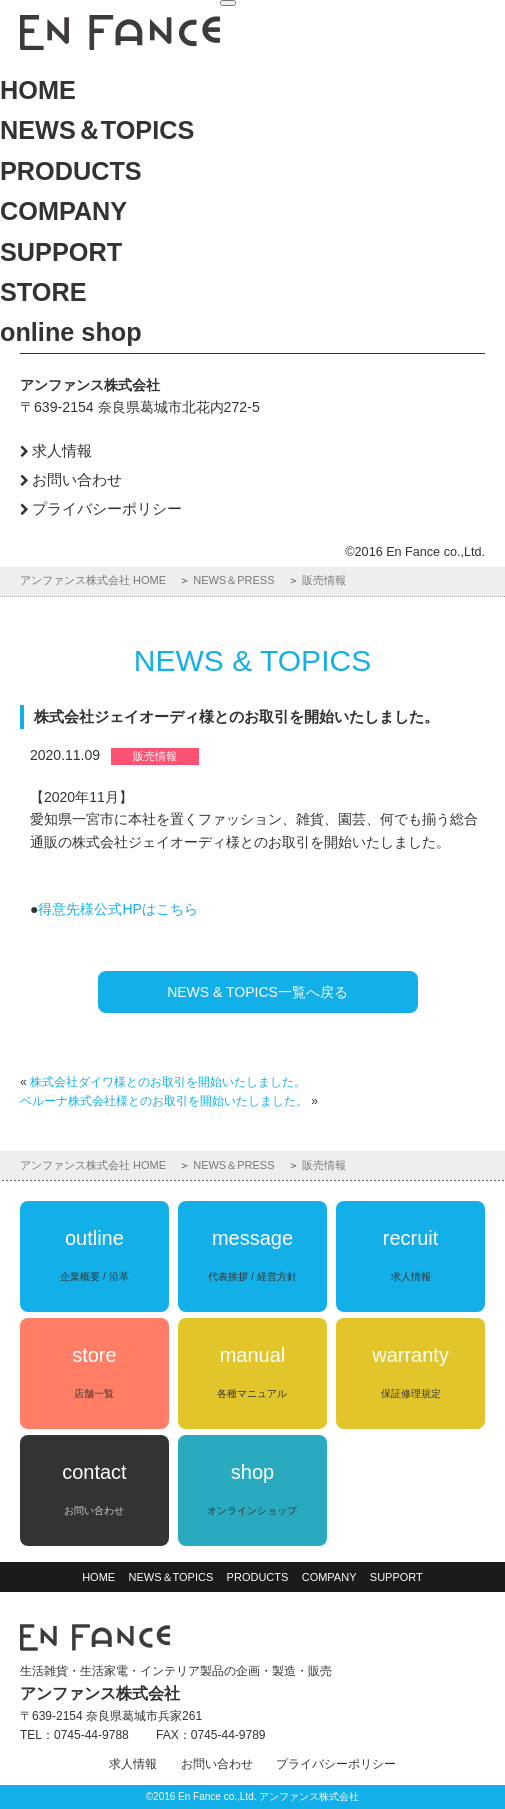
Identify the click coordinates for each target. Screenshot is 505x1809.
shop (252, 1488)
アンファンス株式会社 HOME (93, 580)
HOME (38, 90)
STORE (43, 292)
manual (252, 1371)
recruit (411, 1254)
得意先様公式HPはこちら (117, 909)
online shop (71, 332)
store (94, 1371)
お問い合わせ (77, 479)
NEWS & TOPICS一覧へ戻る (257, 992)
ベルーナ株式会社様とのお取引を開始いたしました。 (164, 1101)
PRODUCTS (71, 171)
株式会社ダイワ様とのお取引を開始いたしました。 (168, 1082)
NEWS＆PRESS (233, 580)
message (252, 1254)
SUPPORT (61, 252)
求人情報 (62, 450)
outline (94, 1254)
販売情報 (324, 580)
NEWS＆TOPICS (97, 130)
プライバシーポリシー (107, 508)
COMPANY (63, 211)
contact (94, 1488)
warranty (410, 1371)
